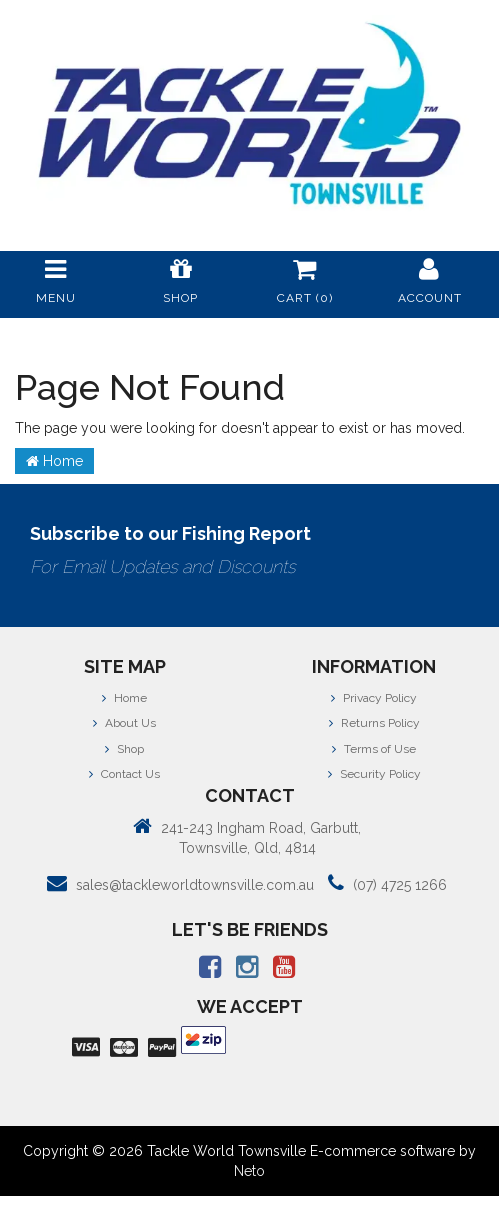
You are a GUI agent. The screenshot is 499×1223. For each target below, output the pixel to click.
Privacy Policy (374, 698)
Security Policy (374, 774)
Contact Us (124, 774)
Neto (249, 1171)
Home (54, 461)
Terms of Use (374, 749)
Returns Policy (374, 723)
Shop (124, 749)
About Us (124, 723)
